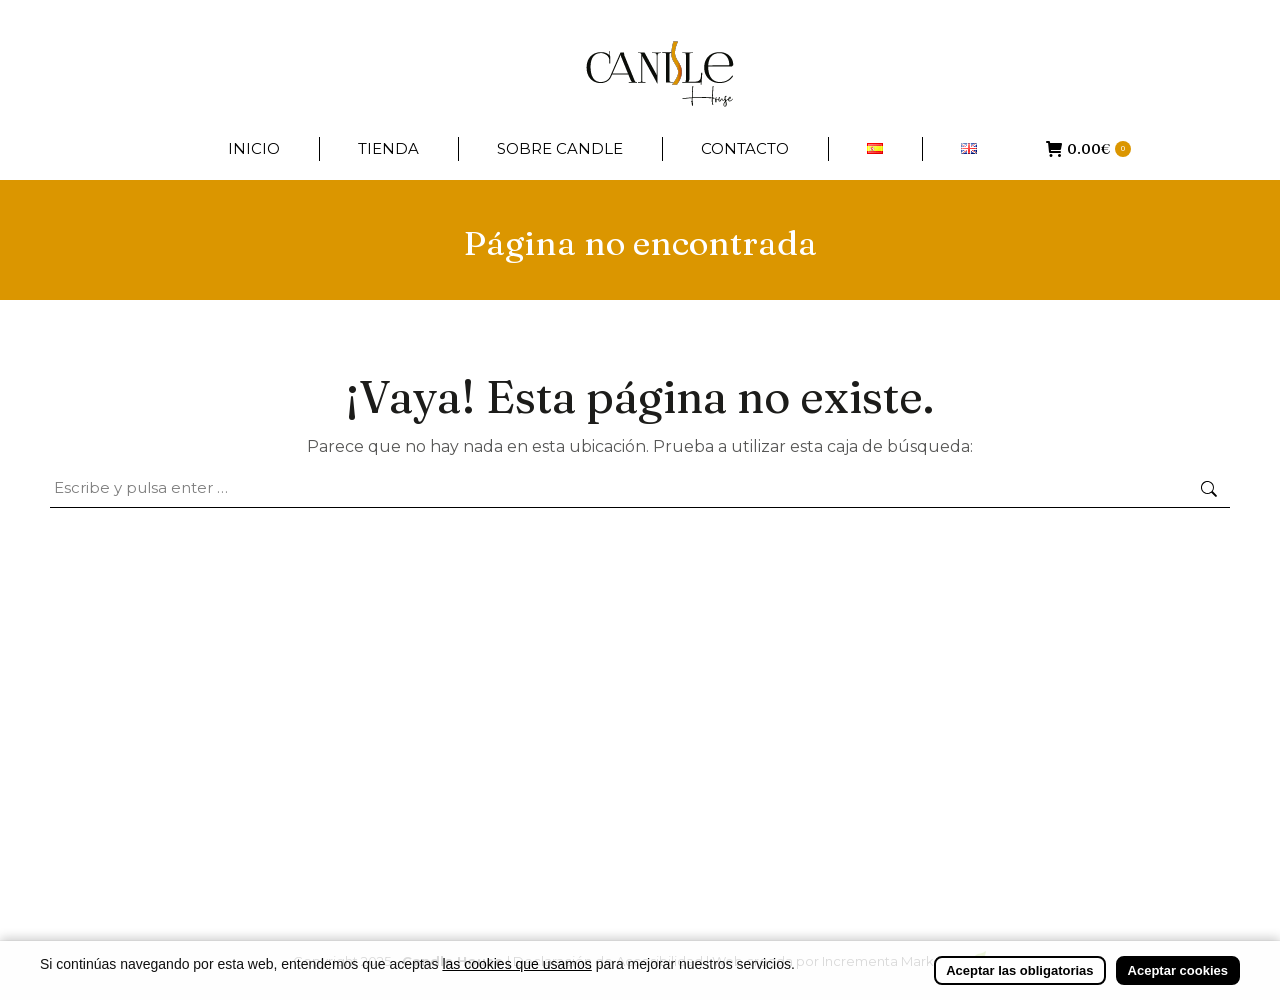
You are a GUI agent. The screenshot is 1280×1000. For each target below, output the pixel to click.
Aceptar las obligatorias (1019, 976)
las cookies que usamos (516, 970)
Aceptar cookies (1178, 976)
